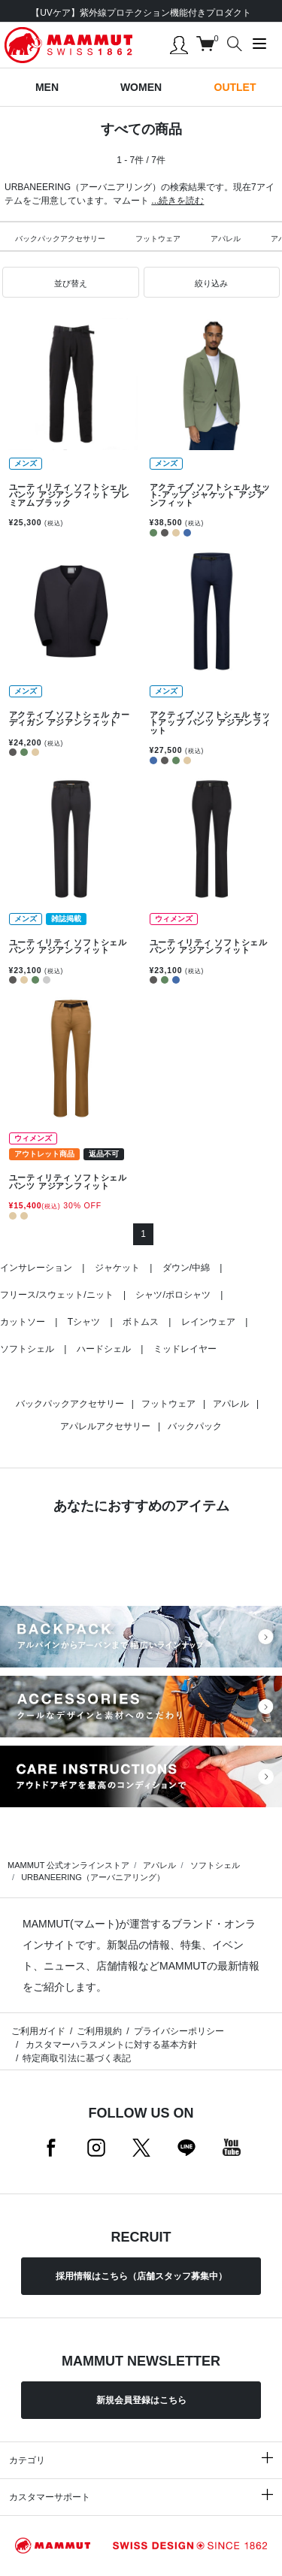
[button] (70, 282)
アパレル (226, 238)
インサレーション (36, 1267)
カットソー (22, 1322)
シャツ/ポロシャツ (172, 1295)
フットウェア (157, 238)
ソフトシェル (27, 1349)
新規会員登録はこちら (141, 2400)
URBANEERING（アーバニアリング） (93, 1877)
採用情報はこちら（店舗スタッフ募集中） (141, 2276)
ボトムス (141, 1322)
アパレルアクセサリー (105, 1426)
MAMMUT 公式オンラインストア (68, 1865)
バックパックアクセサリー (60, 238)
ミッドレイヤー (185, 1349)
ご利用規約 (99, 2031)
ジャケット (117, 1267)
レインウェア (208, 1322)
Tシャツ (84, 1322)
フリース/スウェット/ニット (57, 1295)
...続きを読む (177, 200)
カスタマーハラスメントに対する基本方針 (109, 2044)
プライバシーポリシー (179, 2031)
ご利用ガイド (38, 2031)
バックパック (195, 1426)
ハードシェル (104, 1349)
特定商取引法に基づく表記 (77, 2058)
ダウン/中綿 (186, 1267)
